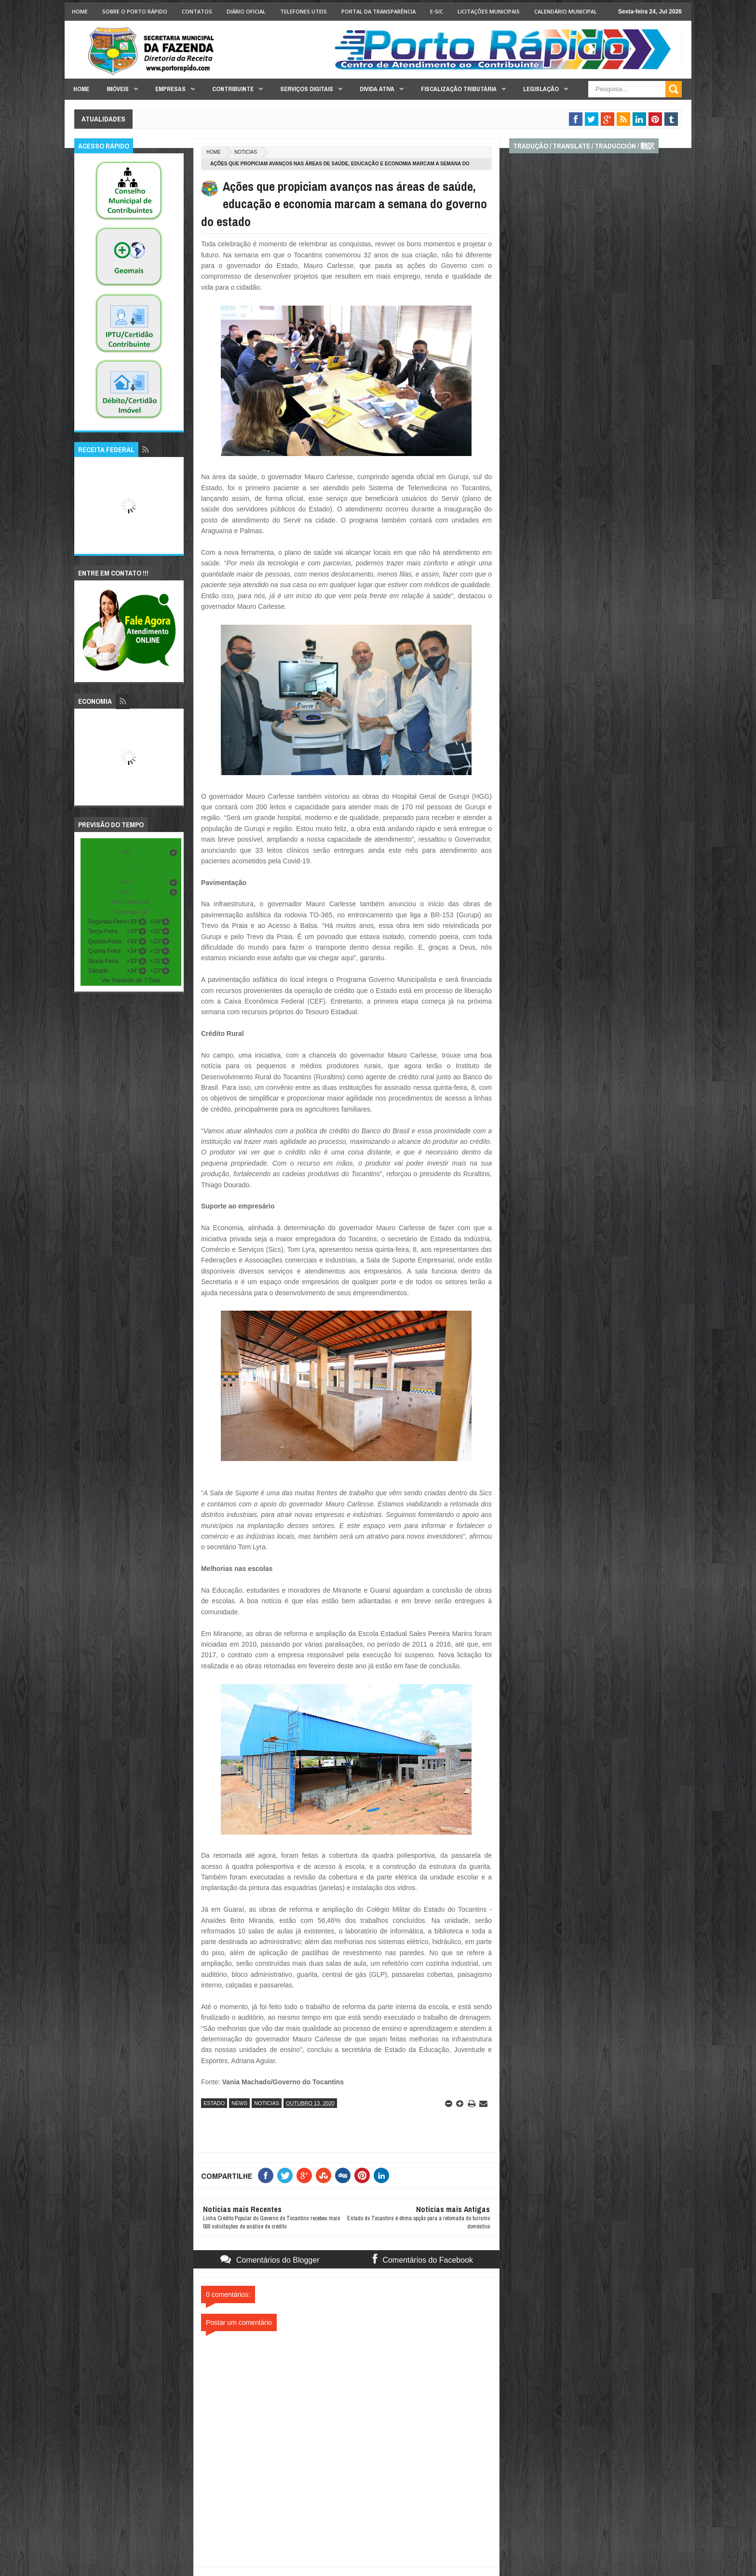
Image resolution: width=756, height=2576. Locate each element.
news (239, 2103)
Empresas (170, 89)
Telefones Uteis (303, 11)
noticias (245, 152)
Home (80, 11)
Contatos (197, 11)
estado (214, 2103)
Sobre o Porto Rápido (134, 11)
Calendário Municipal (565, 11)
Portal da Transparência (378, 11)
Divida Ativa (377, 89)
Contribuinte (233, 89)
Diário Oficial (246, 11)
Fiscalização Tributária (459, 89)
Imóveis (118, 89)
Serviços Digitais (306, 89)
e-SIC (436, 11)
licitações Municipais (489, 11)
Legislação (541, 89)
